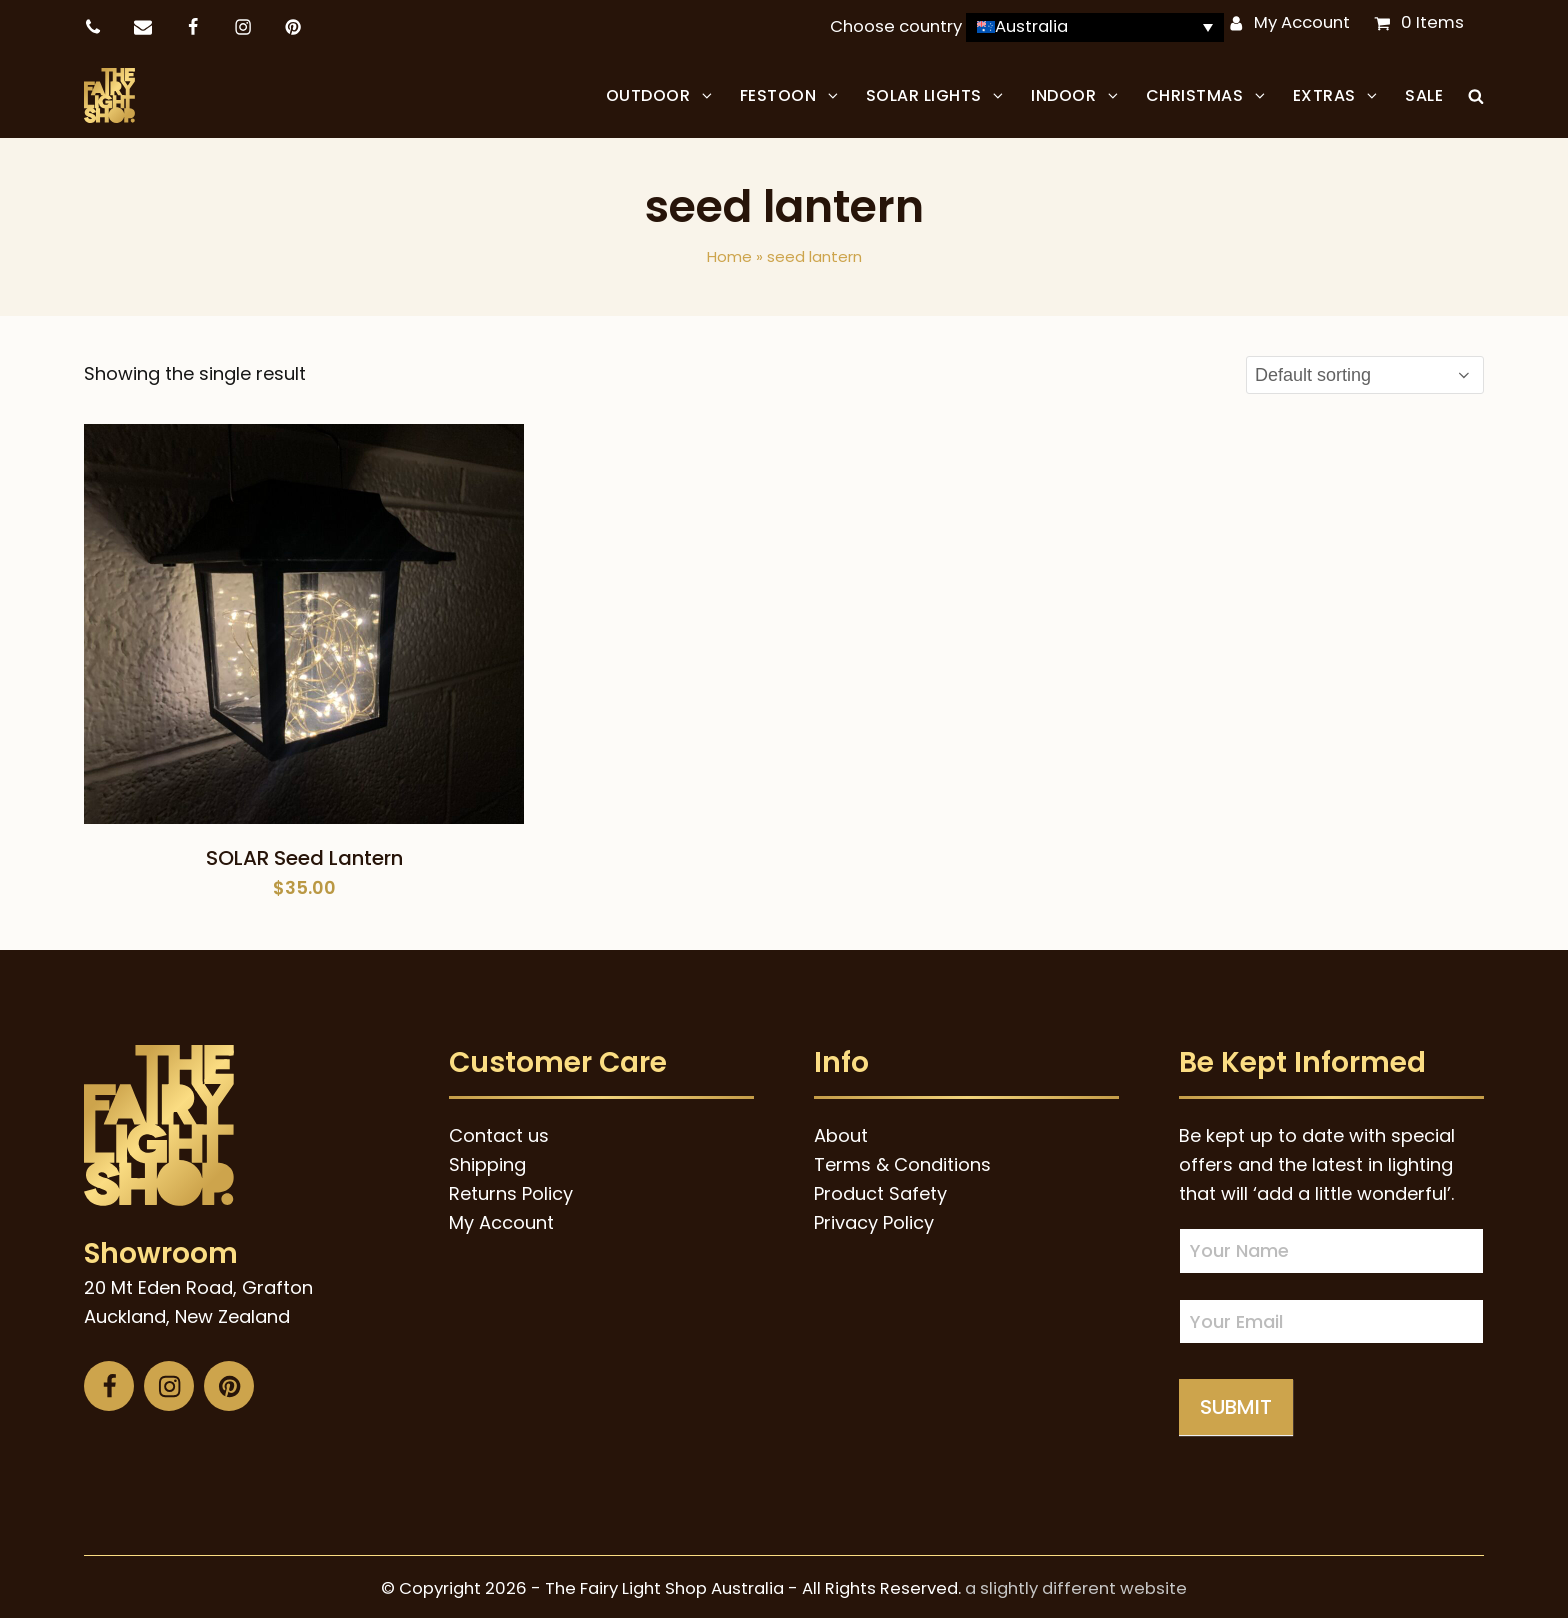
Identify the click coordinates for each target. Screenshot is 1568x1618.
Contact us (499, 1130)
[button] (1476, 93)
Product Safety (880, 1188)
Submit (1236, 1402)
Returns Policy (511, 1188)
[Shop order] (1365, 370)
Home (729, 251)
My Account (1302, 22)
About (841, 1130)
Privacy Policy (874, 1217)
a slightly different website (1076, 1583)
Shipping (487, 1159)
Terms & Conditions (902, 1159)
